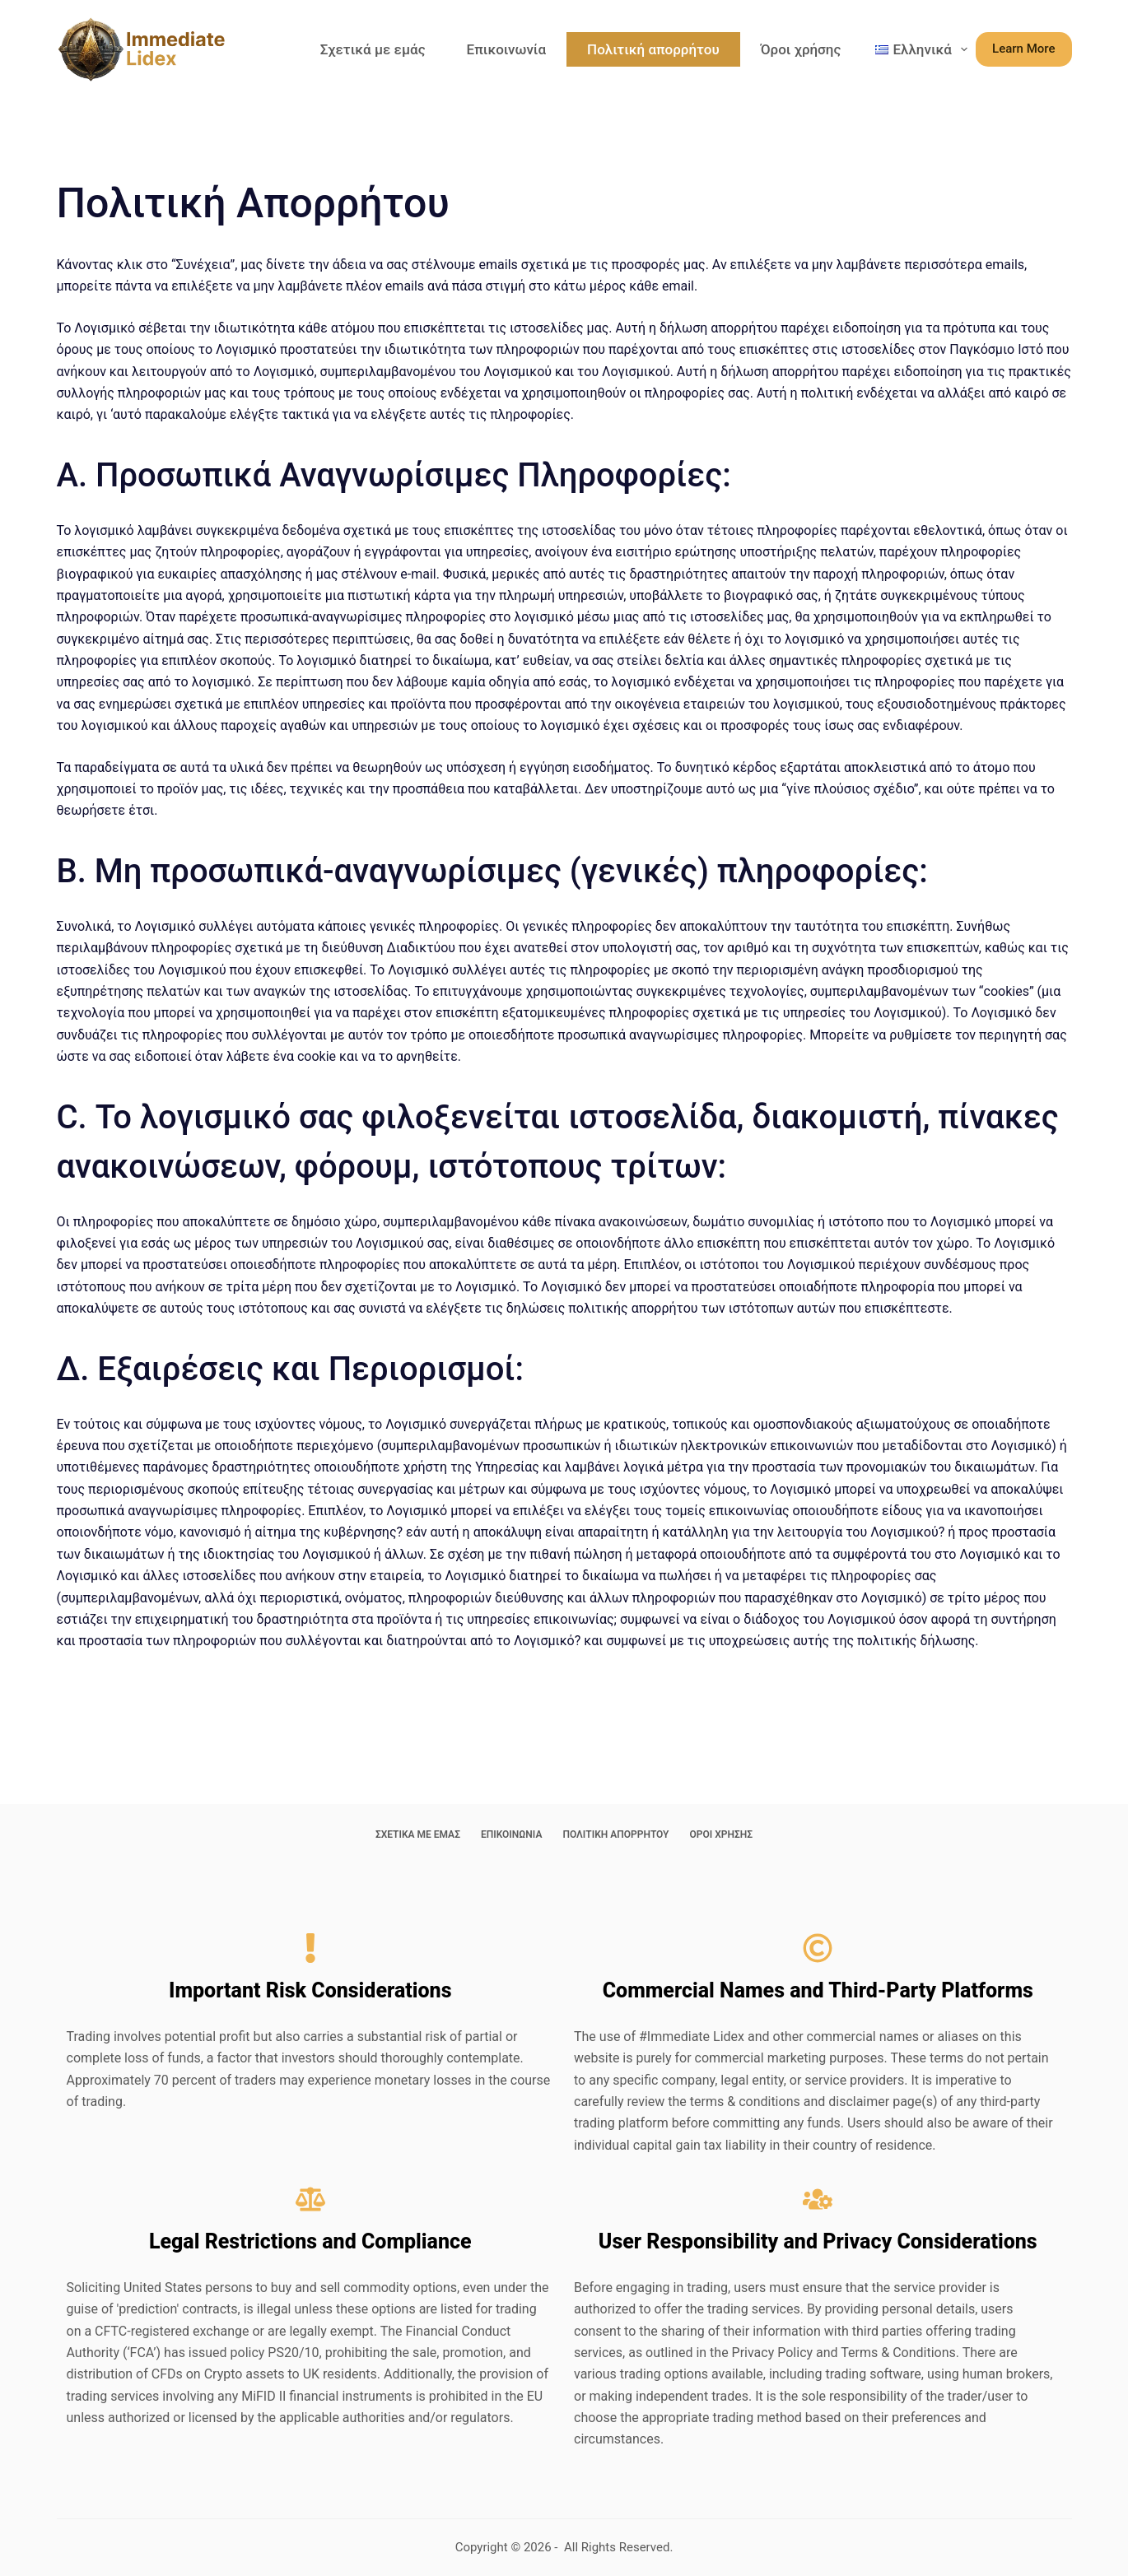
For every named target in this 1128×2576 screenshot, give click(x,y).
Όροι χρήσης (801, 49)
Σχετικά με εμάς (373, 49)
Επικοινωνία (507, 49)
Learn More (1023, 48)
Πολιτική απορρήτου (653, 49)
